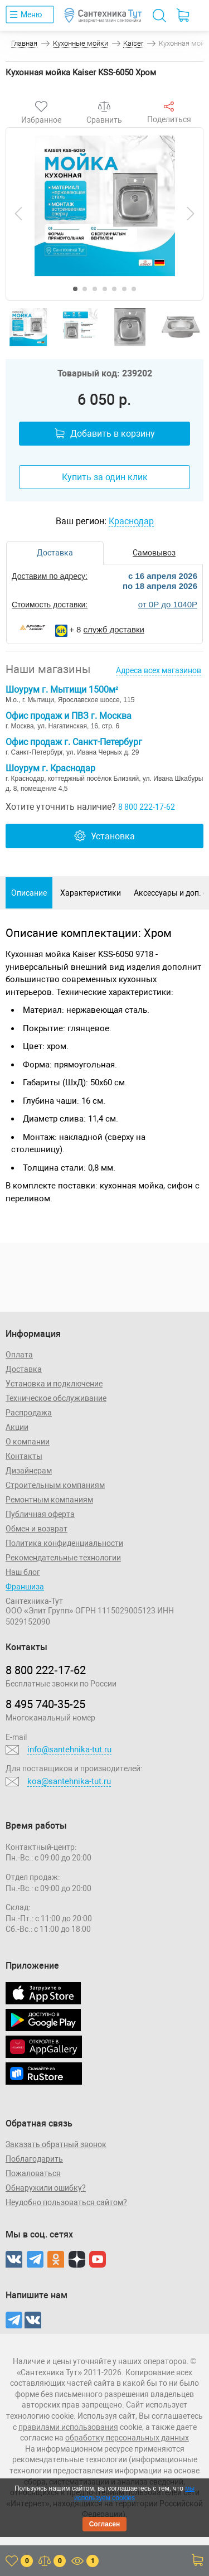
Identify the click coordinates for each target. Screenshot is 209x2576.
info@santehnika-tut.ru (69, 1749)
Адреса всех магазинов (158, 670)
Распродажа (29, 1412)
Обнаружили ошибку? (46, 2187)
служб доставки (114, 629)
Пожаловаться (33, 2173)
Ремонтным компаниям (49, 1499)
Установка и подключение (54, 1383)
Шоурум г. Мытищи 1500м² (62, 689)
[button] (75, 289)
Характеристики (90, 892)
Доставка (24, 1369)
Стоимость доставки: (50, 604)
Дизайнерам (29, 1470)
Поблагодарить (34, 2158)
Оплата (19, 1354)
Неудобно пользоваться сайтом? (66, 2202)
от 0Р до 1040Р (167, 604)
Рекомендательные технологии (63, 1557)
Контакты (24, 1456)
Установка (104, 836)
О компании (28, 1441)
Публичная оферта (40, 1514)
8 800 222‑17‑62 (46, 1670)
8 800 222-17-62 (146, 807)
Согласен (104, 2524)
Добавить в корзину (105, 433)
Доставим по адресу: (50, 576)
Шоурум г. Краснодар (50, 768)
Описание (29, 892)
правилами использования (68, 2427)
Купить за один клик (105, 477)
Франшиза (25, 1586)
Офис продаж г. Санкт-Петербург (74, 742)
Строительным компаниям (55, 1485)
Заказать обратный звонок (56, 2144)
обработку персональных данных (127, 2437)
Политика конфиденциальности (64, 1543)
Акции (17, 1427)
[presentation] (18, 213)
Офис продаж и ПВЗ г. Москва (69, 716)
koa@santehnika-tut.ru (69, 1781)
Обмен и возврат (36, 1528)
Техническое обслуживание (56, 1398)
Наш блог (23, 1572)
